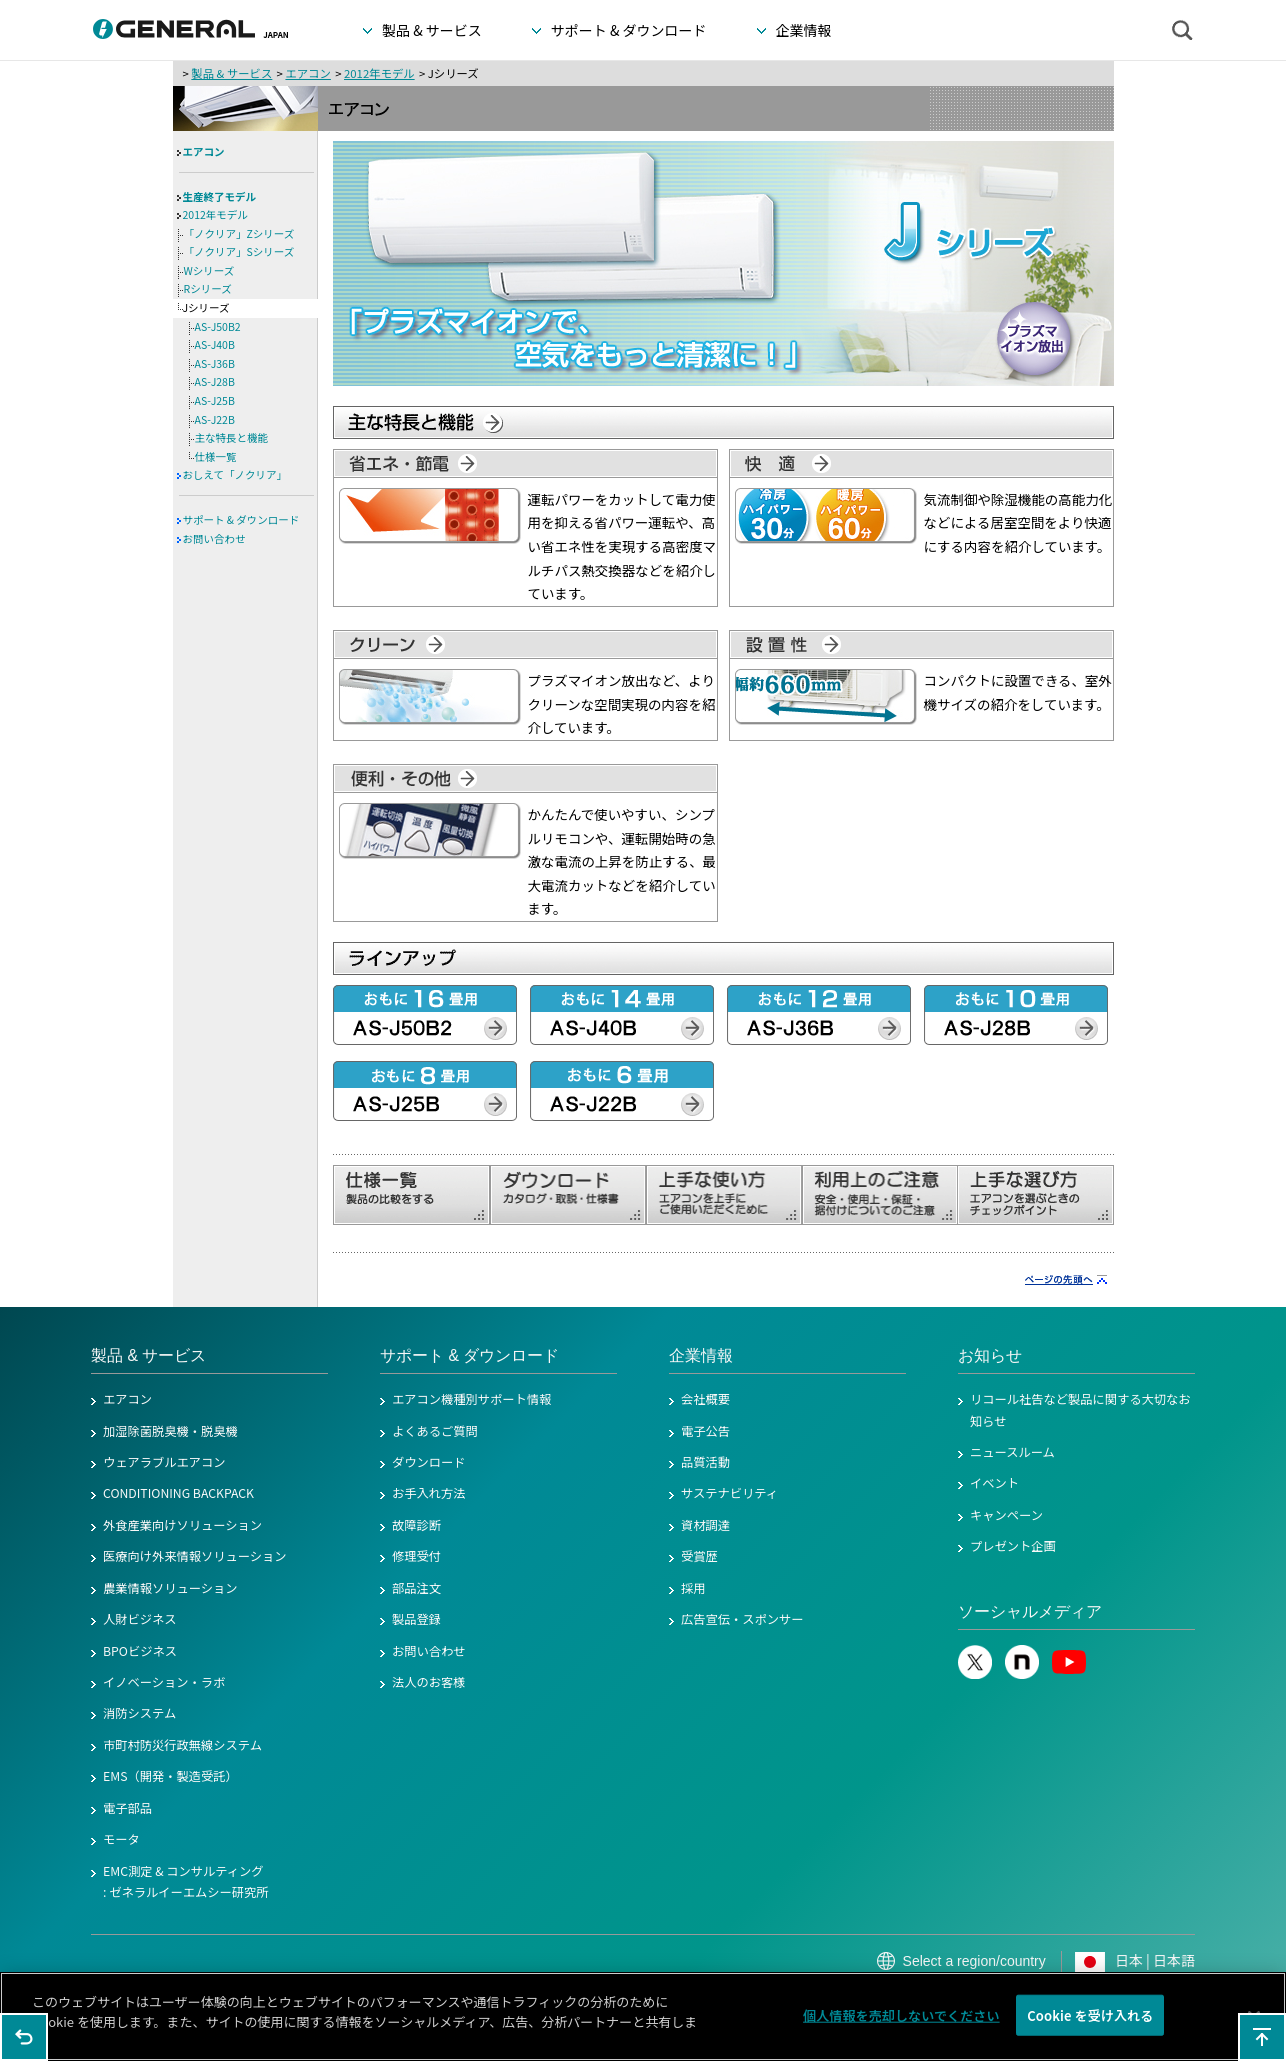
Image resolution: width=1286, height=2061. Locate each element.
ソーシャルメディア (1030, 1611)
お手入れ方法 (429, 1493)
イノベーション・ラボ (164, 1682)
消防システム (139, 1713)
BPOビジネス (140, 1651)
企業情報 (701, 1355)
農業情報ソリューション (170, 1588)
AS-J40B (215, 344)
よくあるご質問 (435, 1431)
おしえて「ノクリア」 (235, 474)
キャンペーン (1006, 1515)
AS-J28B (215, 381)
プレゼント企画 (1013, 1546)
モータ (121, 1839)
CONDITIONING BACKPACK (178, 1493)
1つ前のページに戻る (24, 2037)
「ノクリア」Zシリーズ (239, 233)
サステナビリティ (729, 1493)
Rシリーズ (208, 288)
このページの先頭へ (1262, 2037)
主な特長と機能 (232, 437)
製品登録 (416, 1619)
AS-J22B (215, 419)
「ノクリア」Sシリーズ (239, 251)
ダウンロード (429, 1462)
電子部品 (127, 1808)
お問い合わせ (214, 538)
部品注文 (416, 1588)
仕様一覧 (216, 456)
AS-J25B (215, 400)
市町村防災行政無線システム (182, 1745)
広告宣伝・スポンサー (742, 1619)
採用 (693, 1588)
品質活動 (705, 1462)
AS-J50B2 (218, 326)
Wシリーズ (209, 270)
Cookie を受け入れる (1090, 2020)
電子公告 (705, 1431)
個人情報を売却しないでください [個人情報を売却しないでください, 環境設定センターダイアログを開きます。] (901, 2020)
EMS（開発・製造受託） (170, 1776)
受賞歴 (699, 1556)
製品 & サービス (231, 73)
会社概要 (705, 1399)
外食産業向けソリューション (182, 1525)
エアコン (307, 73)
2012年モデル (379, 73)
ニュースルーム (1012, 1452)
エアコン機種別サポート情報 (471, 1399)
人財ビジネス (140, 1619)
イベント (994, 1483)
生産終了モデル (220, 196)
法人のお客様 (429, 1682)
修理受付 (416, 1556)
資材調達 (705, 1525)
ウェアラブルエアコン (164, 1462)
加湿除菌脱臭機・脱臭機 (170, 1431)
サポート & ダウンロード (241, 519)
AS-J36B (215, 363)
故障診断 (416, 1525)
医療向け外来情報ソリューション (195, 1556)
